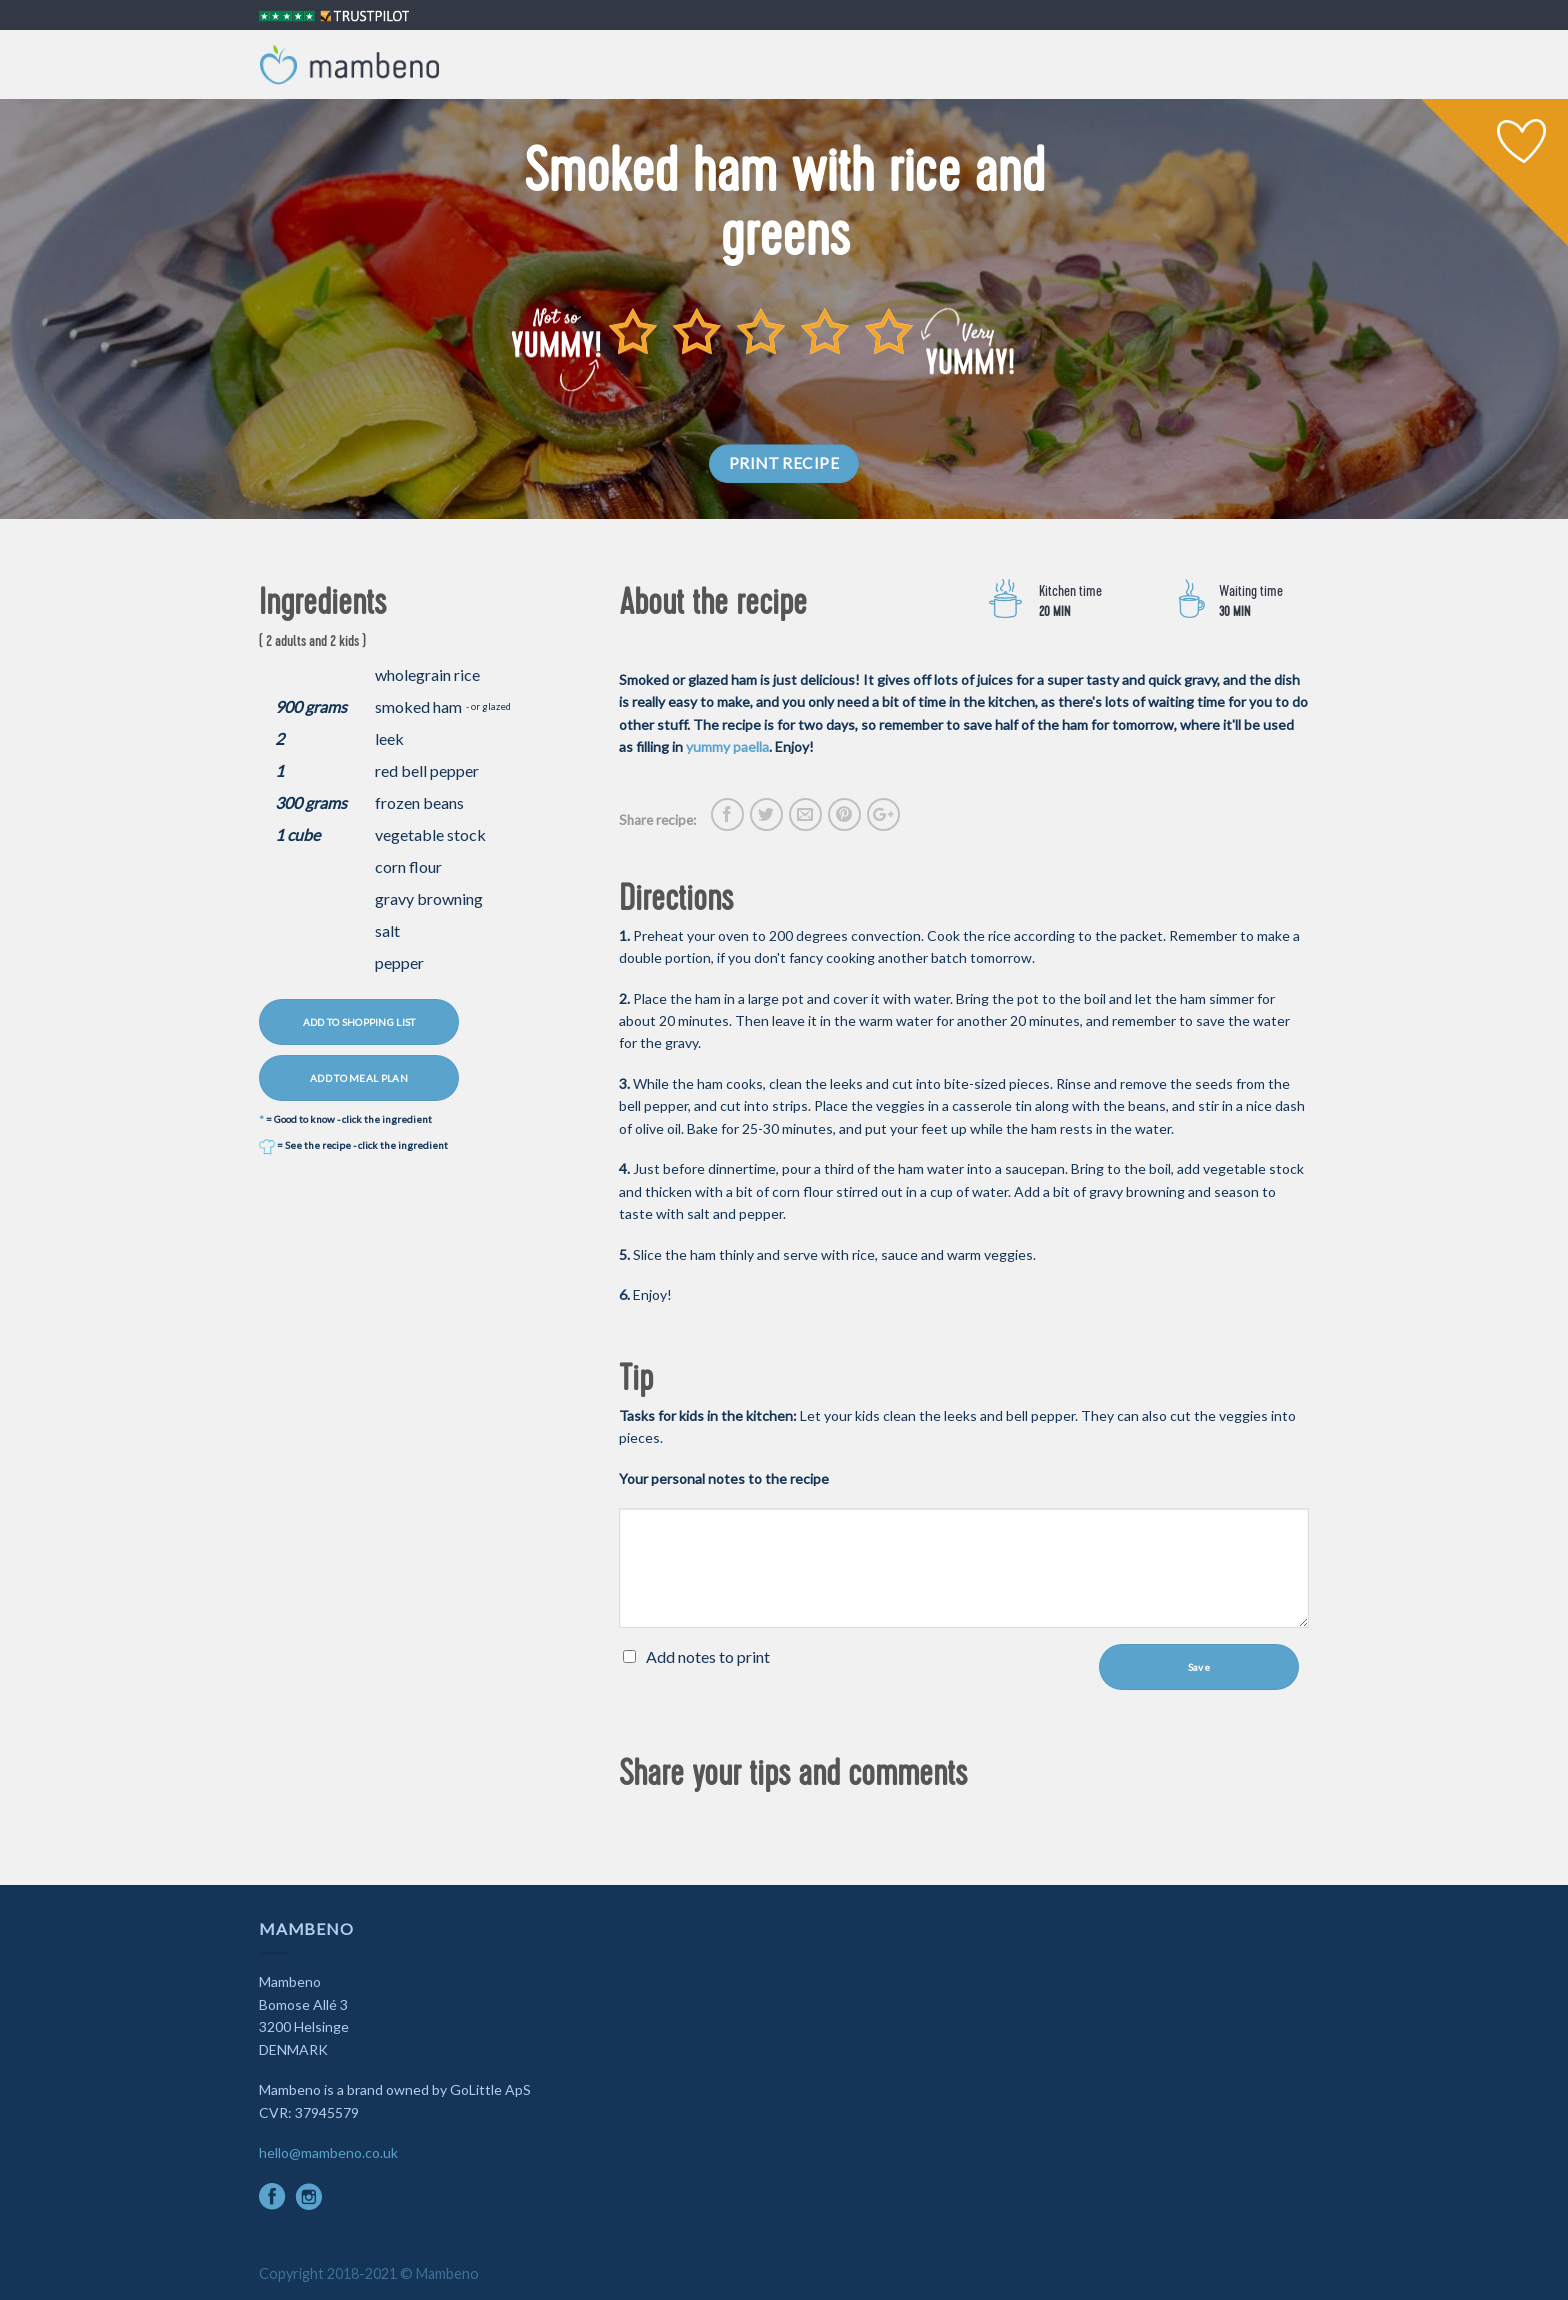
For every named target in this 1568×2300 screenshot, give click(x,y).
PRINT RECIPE (784, 463)
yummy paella (727, 746)
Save (1199, 1667)
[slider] (761, 331)
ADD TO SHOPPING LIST (359, 1022)
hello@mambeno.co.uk (328, 2152)
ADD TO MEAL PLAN (359, 1078)
